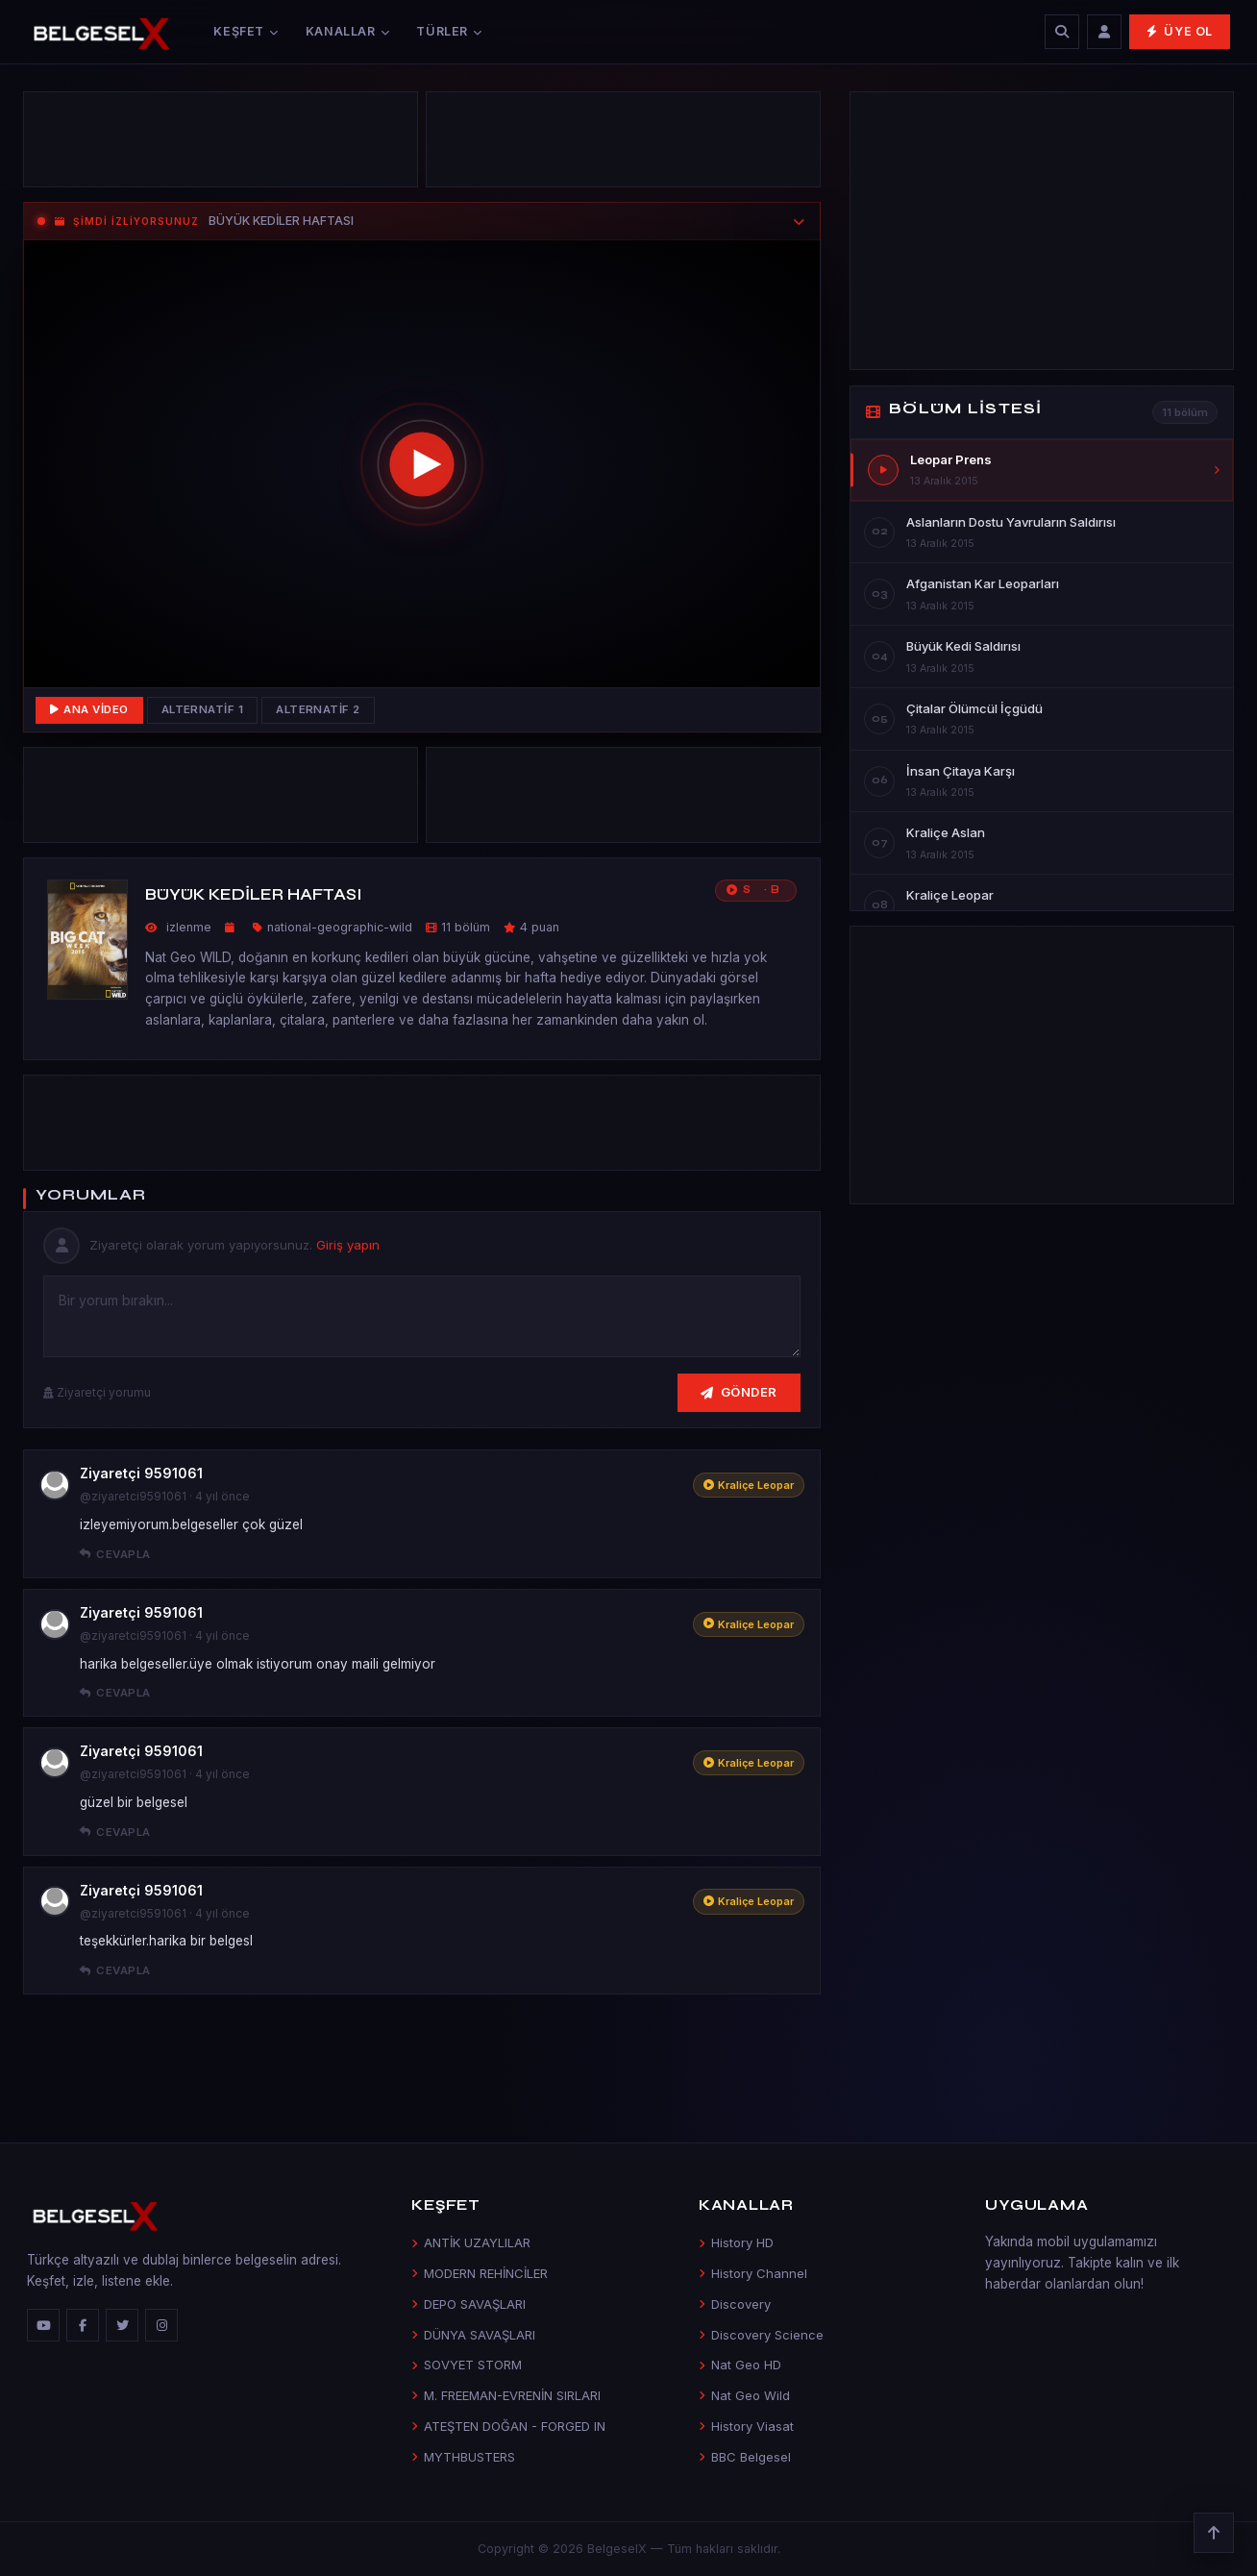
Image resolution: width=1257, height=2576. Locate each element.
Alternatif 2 (318, 709)
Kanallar (348, 31)
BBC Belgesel (745, 2457)
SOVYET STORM (466, 2364)
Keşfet (245, 31)
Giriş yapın (348, 1244)
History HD (736, 2242)
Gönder (739, 1391)
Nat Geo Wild (744, 2395)
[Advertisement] (220, 144)
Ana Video (89, 709)
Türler (448, 31)
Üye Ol (1179, 31)
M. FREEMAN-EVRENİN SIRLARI (506, 2395)
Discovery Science (761, 2334)
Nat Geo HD (740, 2364)
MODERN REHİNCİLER (479, 2273)
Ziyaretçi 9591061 (141, 1473)
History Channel (753, 2273)
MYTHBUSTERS (463, 2457)
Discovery (735, 2304)
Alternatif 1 (202, 709)
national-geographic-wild (339, 927)
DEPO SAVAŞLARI (468, 2304)
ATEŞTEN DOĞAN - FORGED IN (508, 2426)
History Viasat (746, 2426)
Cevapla (115, 1554)
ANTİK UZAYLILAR (470, 2242)
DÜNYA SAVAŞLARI (473, 2334)
